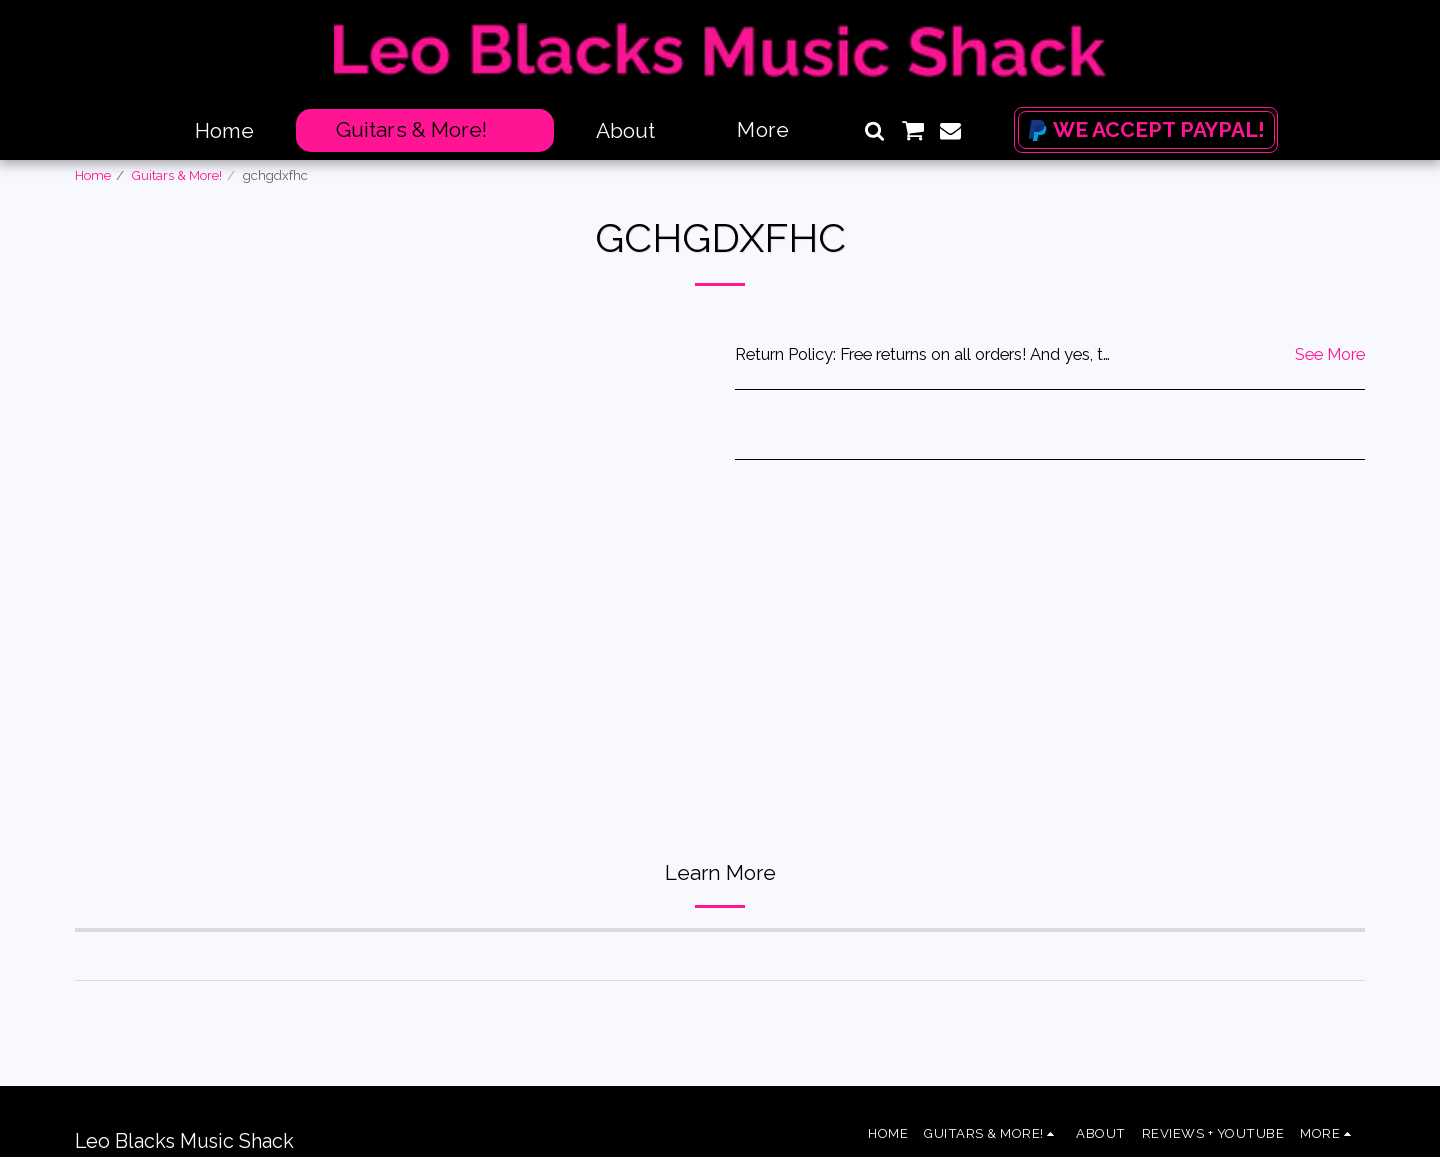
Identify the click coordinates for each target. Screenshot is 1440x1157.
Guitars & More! (177, 175)
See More (1330, 354)
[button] (874, 130)
